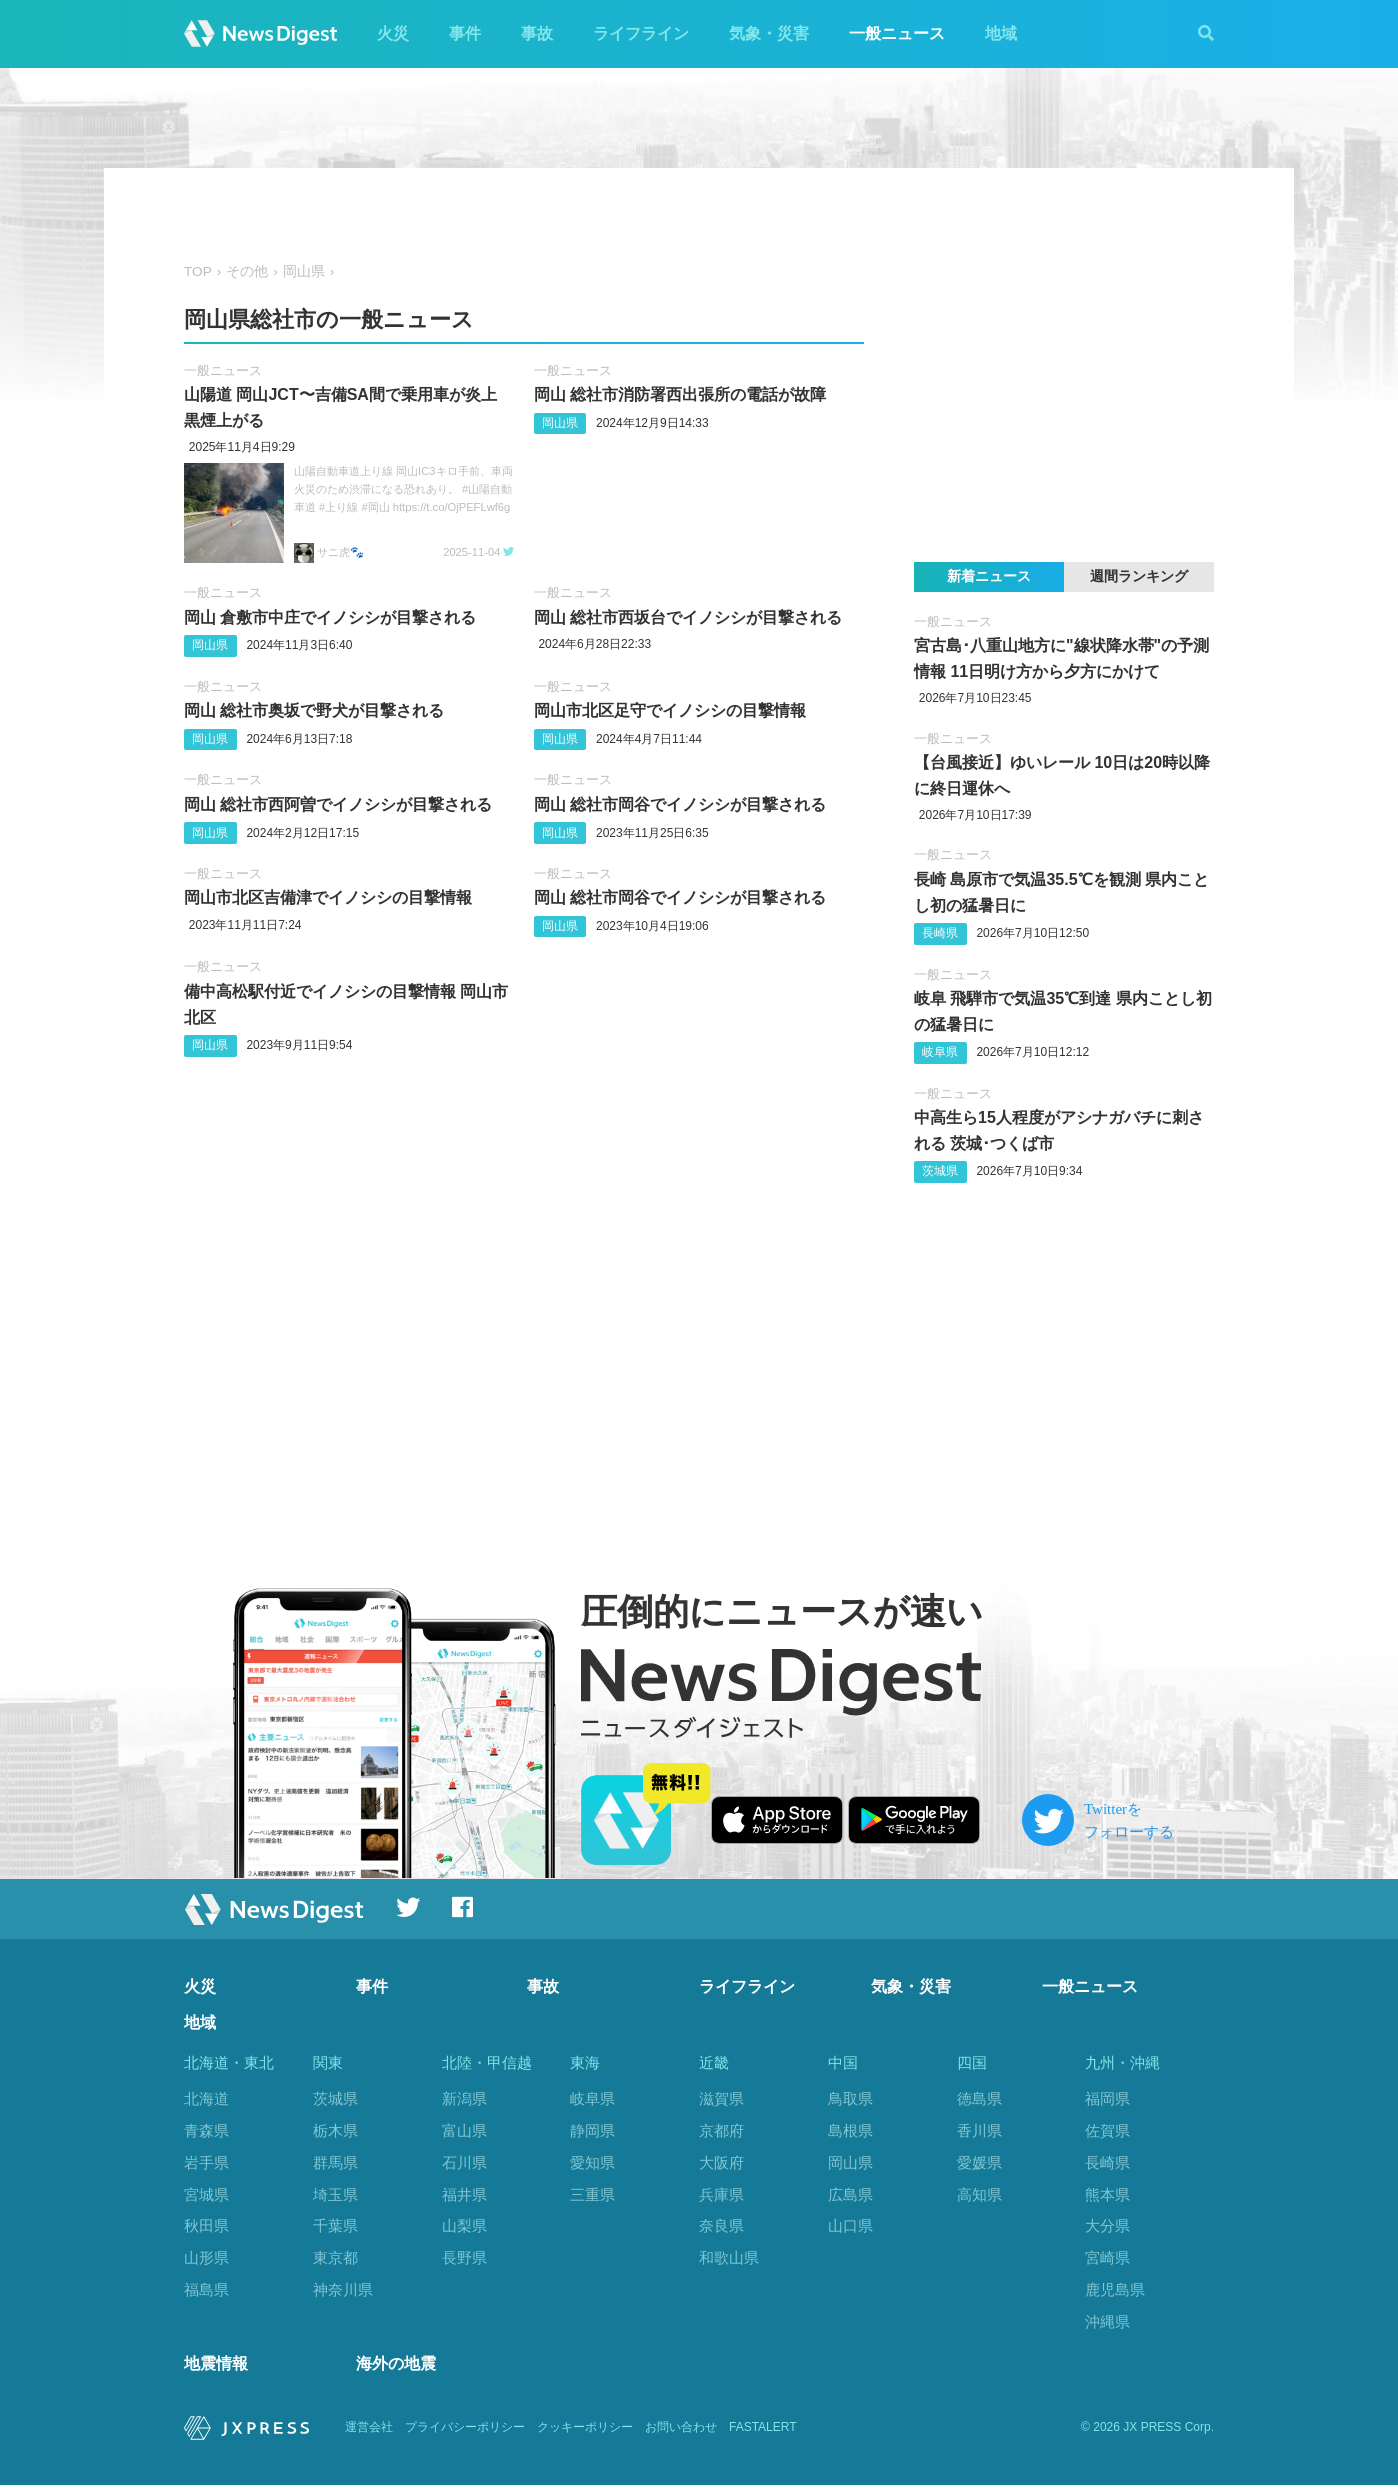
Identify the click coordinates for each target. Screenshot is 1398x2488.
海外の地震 (396, 2366)
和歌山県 (729, 2257)
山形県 (206, 2257)
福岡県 (1107, 2098)
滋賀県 (721, 2098)
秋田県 (206, 2225)
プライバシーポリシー (465, 2430)
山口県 (850, 2225)
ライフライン (641, 33)
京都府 (721, 2130)
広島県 (850, 2194)
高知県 (979, 2194)
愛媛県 (979, 2162)
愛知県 (592, 2162)
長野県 (464, 2257)
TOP (198, 271)
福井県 (464, 2194)
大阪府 (721, 2162)
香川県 (979, 2130)
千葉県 (335, 2225)
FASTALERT (763, 2430)
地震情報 (216, 2366)
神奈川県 (343, 2289)
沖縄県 (1107, 2321)
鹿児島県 (1115, 2289)
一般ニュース (897, 33)
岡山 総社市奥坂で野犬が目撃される (314, 710)
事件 (465, 33)
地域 (1001, 33)
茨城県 (940, 1171)
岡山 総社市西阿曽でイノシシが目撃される (338, 804)
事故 (537, 33)
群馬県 (335, 2162)
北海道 (206, 2098)
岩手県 (206, 2162)
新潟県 (464, 2098)
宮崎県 (1107, 2257)
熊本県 (1107, 2194)
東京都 (335, 2257)
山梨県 (464, 2225)
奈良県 (721, 2225)
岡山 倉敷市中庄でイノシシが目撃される (330, 617)
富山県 (464, 2130)
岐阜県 (940, 1052)
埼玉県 (335, 2194)
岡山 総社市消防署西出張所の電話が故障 (680, 394)
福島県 (206, 2289)
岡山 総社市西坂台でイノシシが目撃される (688, 617)
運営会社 (369, 2430)
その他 (247, 271)
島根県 (850, 2130)
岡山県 (304, 271)
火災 (393, 33)
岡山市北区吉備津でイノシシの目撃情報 (328, 897)
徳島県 (979, 2098)
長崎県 (940, 933)
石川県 (464, 2162)
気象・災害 (769, 33)
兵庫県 (721, 2194)
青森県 (206, 2130)
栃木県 (335, 2130)
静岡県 (592, 2130)
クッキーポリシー (585, 2430)
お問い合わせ (681, 2430)
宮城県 (206, 2194)
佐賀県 (1107, 2130)
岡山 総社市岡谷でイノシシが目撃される (680, 804)
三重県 (592, 2194)
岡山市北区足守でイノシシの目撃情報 (670, 710)
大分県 (1107, 2225)
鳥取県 (850, 2098)
